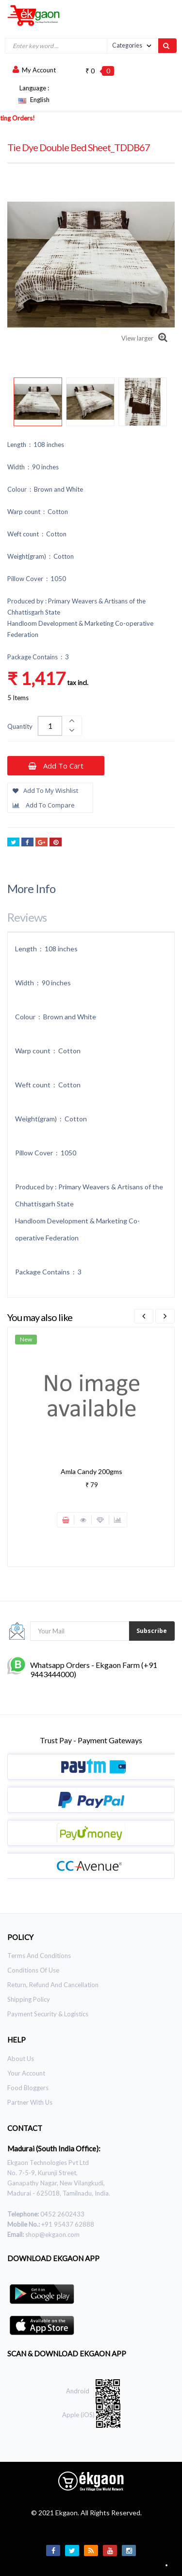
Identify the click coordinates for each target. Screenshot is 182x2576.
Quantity (20, 726)
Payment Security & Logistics (47, 2014)
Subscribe (151, 1631)
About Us (20, 2058)
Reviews (27, 917)
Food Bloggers (28, 2088)
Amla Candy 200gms (91, 1471)
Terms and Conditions (39, 1955)
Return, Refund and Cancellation (53, 1985)
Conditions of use (33, 1970)
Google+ (41, 843)
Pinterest (56, 843)
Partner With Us (29, 2102)
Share (27, 843)
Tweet (13, 843)
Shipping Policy (28, 1999)
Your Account (26, 2073)
